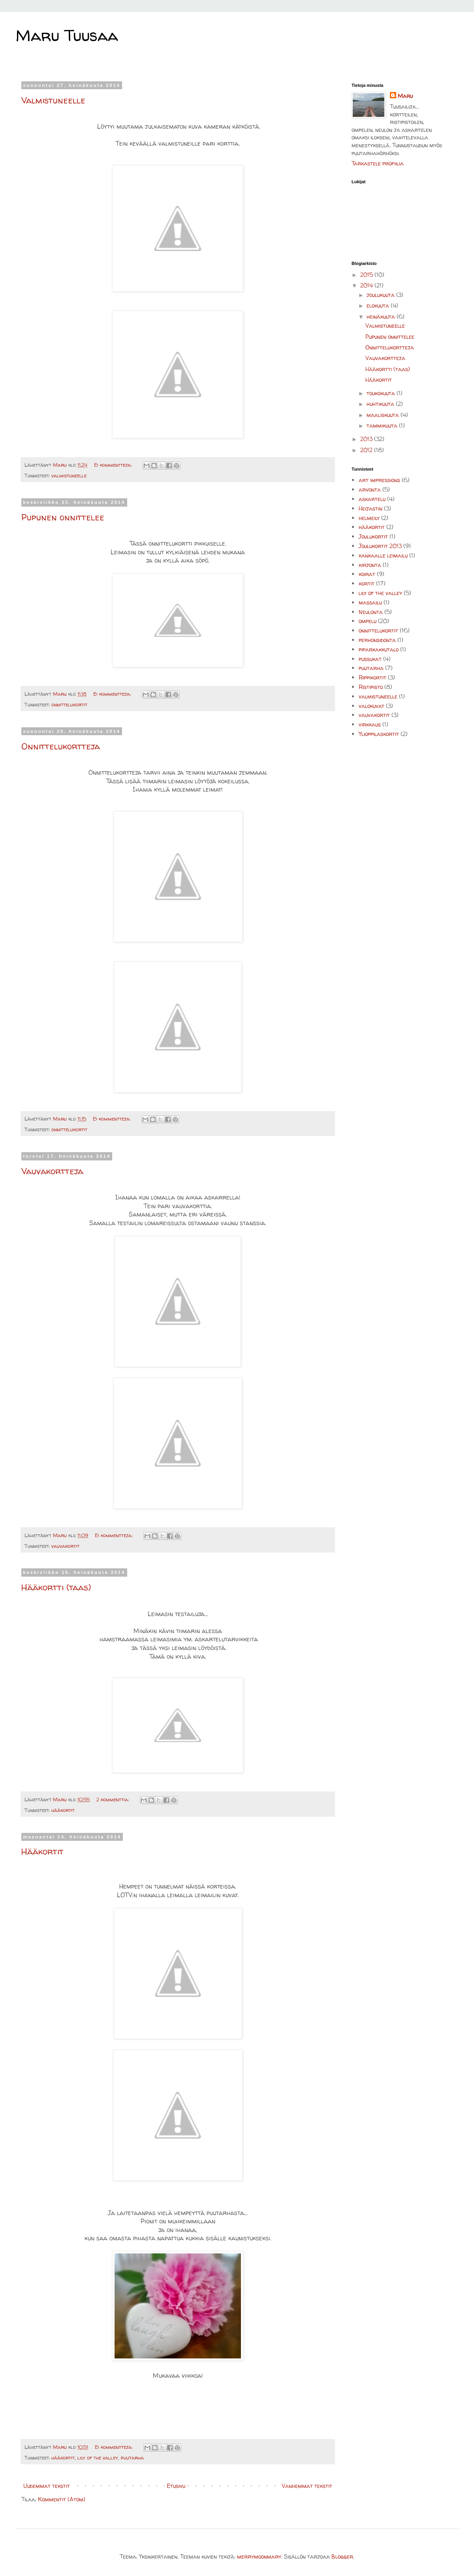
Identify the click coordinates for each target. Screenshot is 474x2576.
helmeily (369, 518)
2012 (367, 450)
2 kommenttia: (113, 1799)
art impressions (379, 480)
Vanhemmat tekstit (307, 2486)
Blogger (342, 2556)
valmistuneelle (69, 475)
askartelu (372, 499)
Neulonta (371, 612)
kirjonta (370, 565)
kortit (366, 583)
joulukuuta (381, 295)
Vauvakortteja (52, 1171)
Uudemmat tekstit (46, 2486)
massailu (370, 602)
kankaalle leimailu (383, 555)
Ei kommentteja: (113, 465)
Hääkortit (42, 1851)
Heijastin (370, 508)
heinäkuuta (382, 316)
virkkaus (370, 724)
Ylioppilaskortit (379, 734)
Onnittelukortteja (60, 746)
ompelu (367, 621)
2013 (367, 439)
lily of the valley (97, 2457)
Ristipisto (371, 687)
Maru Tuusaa (67, 35)
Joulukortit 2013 (380, 546)
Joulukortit (373, 536)
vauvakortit (65, 1546)
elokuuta (379, 305)
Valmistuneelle (53, 100)
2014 (367, 285)
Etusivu (176, 2486)
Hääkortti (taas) (56, 1587)
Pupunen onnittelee (62, 517)
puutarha (132, 2457)
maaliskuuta (384, 415)
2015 (367, 274)
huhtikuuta (381, 403)
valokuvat (371, 706)
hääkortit (63, 1810)
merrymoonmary (259, 2556)
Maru (405, 96)
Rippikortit (372, 677)
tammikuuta (383, 425)
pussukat (370, 659)
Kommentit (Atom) (61, 2499)
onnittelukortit (69, 704)
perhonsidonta (377, 640)
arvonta (370, 489)
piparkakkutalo (379, 649)
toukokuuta (382, 393)
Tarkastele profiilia (378, 163)
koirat (367, 574)
